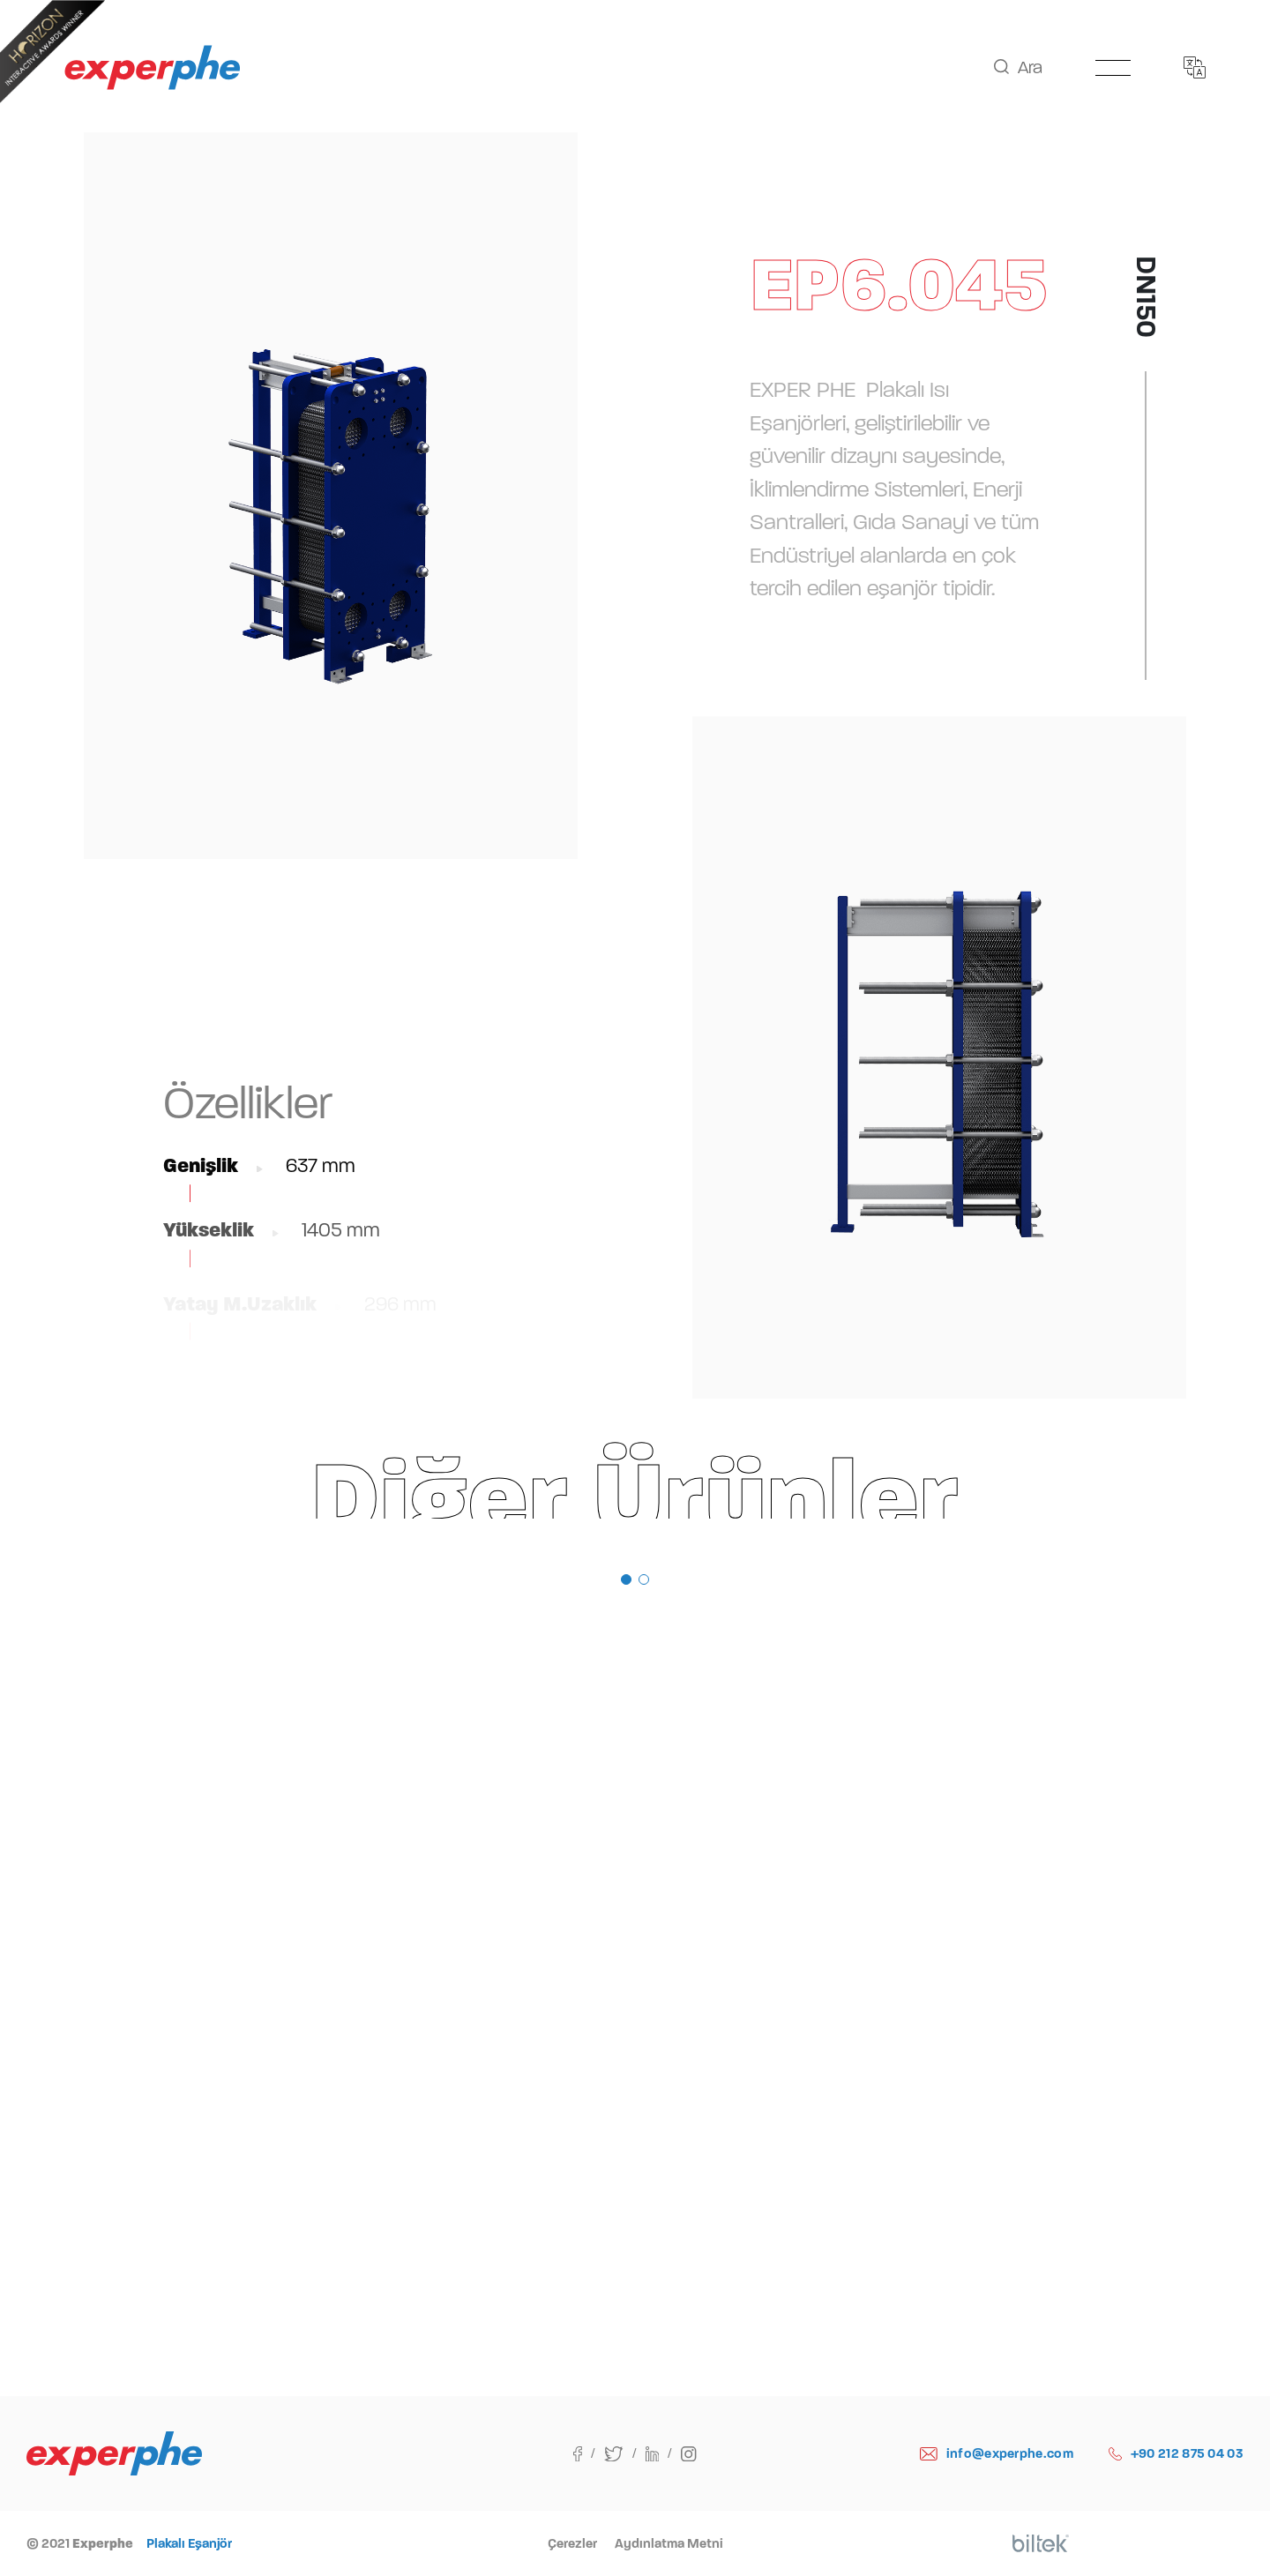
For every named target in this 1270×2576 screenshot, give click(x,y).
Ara (1018, 67)
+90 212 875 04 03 (1176, 2454)
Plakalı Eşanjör (189, 2543)
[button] (626, 1579)
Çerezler (572, 2543)
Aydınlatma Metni (669, 2543)
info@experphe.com (996, 2454)
